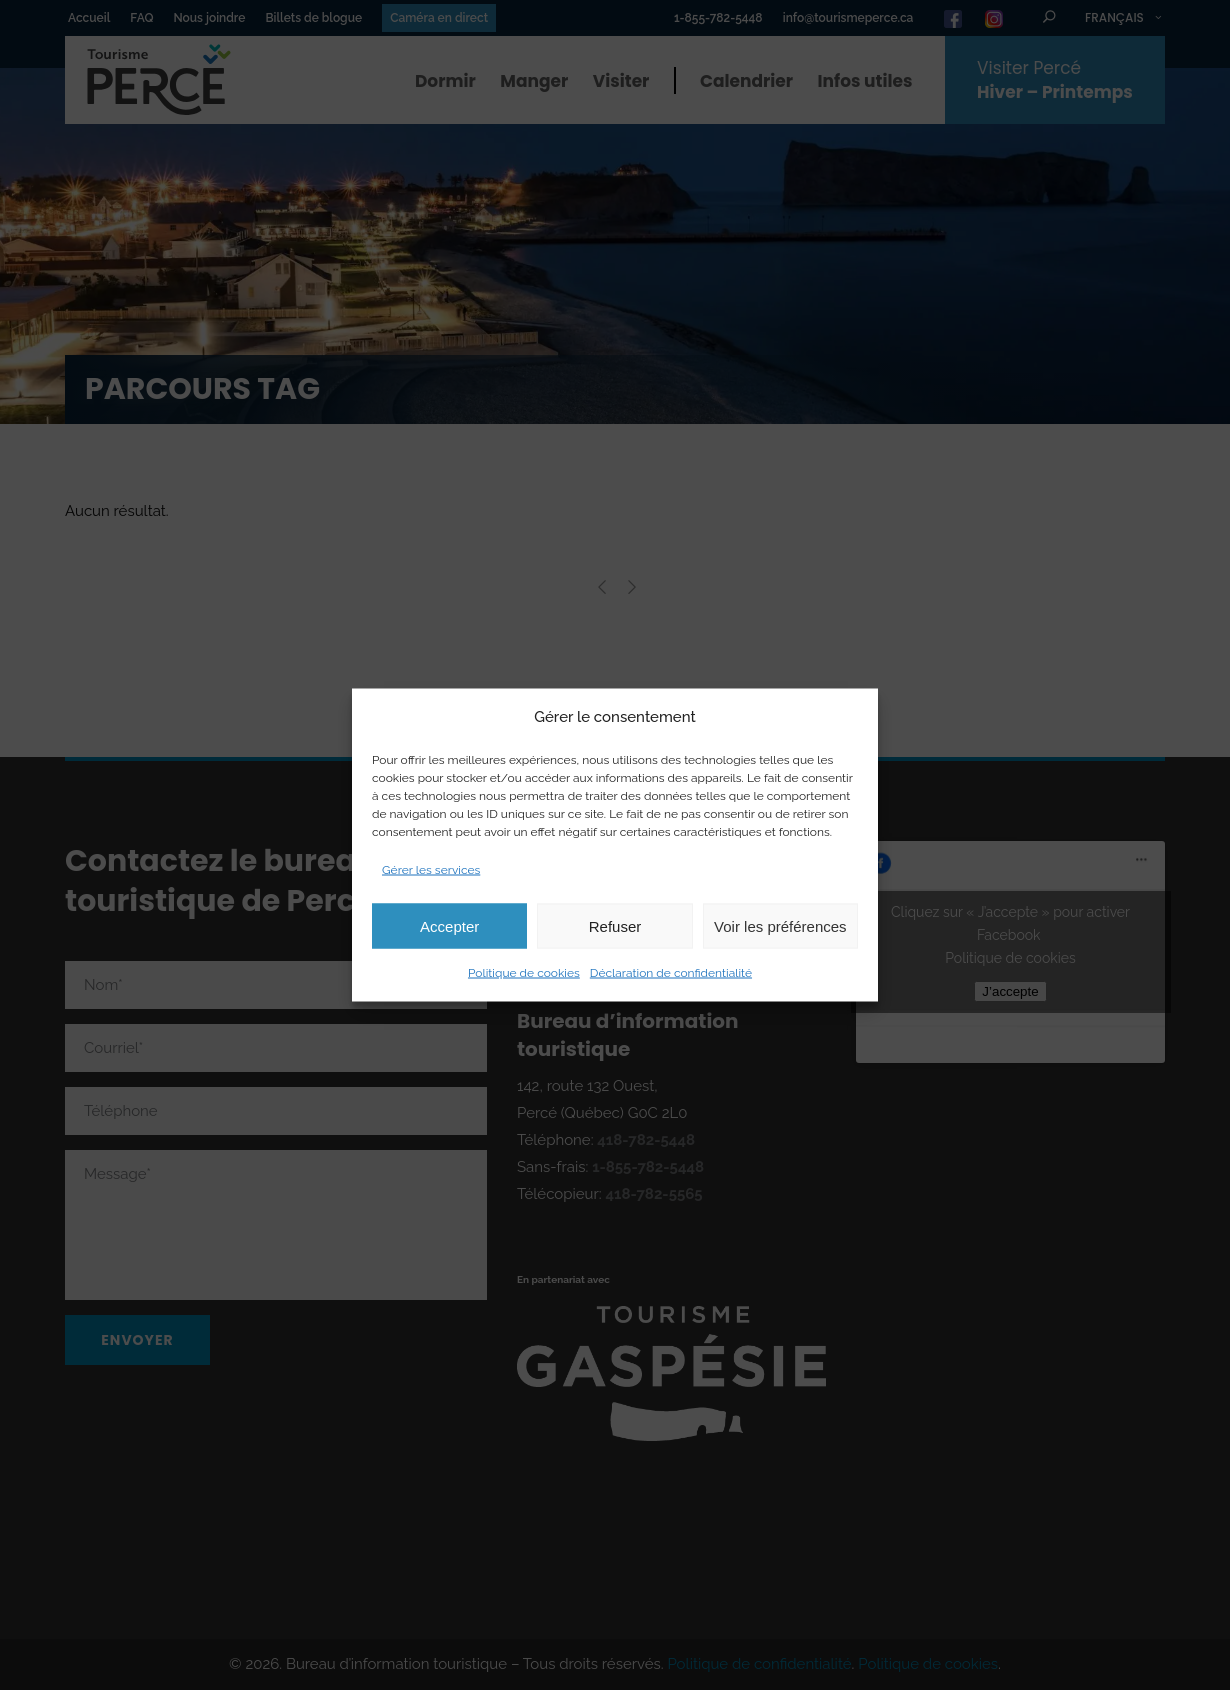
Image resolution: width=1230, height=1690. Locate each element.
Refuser (615, 925)
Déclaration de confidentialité (671, 973)
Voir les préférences (780, 925)
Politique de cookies (524, 973)
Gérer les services (431, 870)
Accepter (449, 925)
